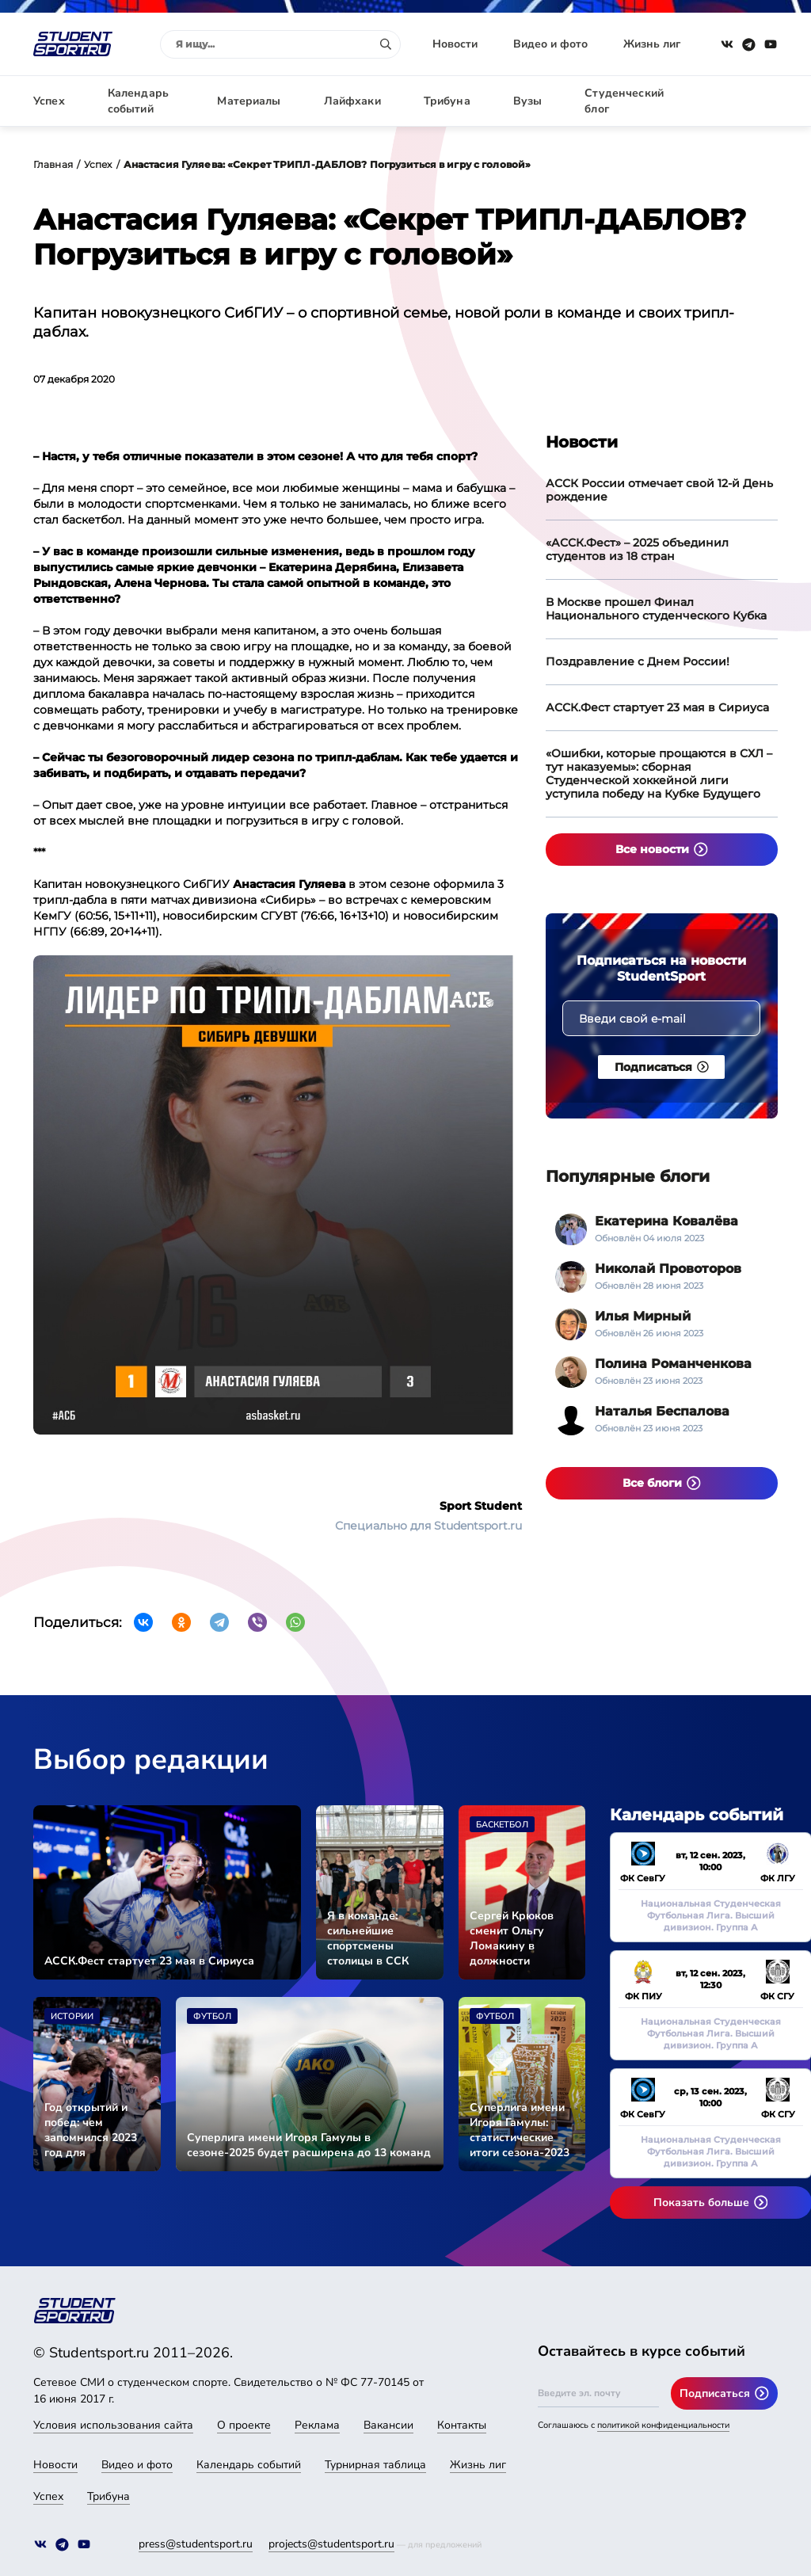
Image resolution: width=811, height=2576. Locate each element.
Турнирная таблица (375, 2464)
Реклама (317, 2425)
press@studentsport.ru (196, 2543)
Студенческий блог (624, 101)
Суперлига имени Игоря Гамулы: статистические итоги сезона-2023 (519, 2130)
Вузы (528, 101)
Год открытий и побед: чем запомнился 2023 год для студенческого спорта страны (90, 2130)
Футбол (212, 2016)
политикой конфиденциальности (663, 2425)
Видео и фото (550, 43)
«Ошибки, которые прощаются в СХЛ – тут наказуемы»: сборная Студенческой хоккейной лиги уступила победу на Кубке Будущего (659, 773)
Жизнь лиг (651, 43)
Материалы (248, 101)
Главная (53, 164)
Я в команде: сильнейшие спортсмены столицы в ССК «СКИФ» (368, 1938)
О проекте (244, 2425)
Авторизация (742, 101)
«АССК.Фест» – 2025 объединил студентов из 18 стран (637, 549)
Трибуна (447, 101)
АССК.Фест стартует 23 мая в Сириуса (657, 707)
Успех (49, 101)
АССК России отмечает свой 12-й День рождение (659, 490)
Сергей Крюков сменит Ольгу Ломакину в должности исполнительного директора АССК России (516, 1938)
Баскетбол (502, 1825)
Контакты (461, 2425)
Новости (455, 43)
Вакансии (388, 2425)
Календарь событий (138, 101)
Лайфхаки (352, 101)
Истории (72, 2016)
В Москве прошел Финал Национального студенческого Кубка (656, 609)
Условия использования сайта (113, 2425)
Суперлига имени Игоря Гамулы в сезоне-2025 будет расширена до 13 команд (309, 2145)
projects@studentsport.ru (331, 2543)
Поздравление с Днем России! (637, 661)
